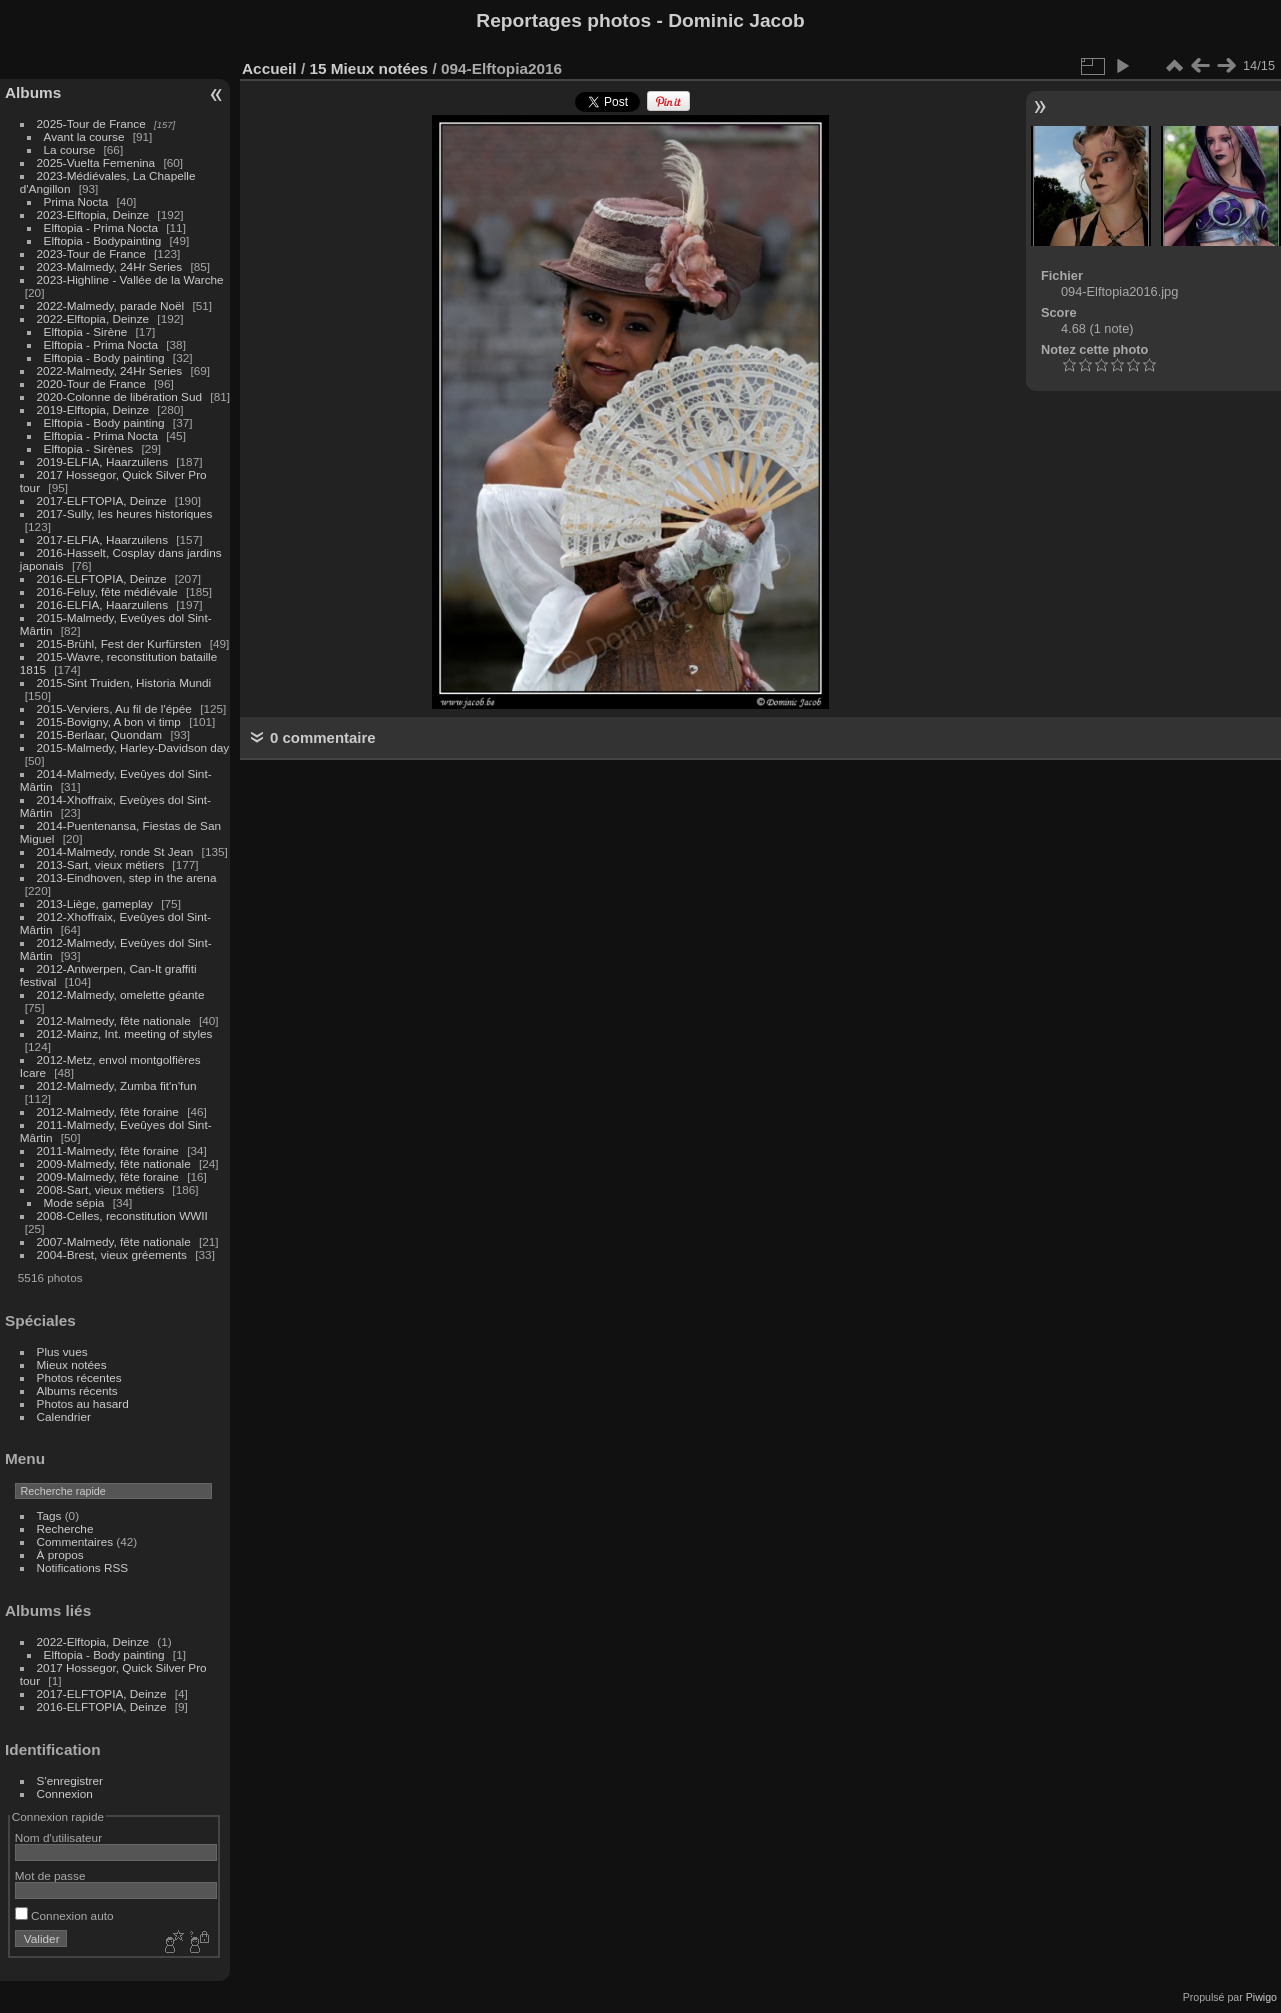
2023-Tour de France (91, 253)
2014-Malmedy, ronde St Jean (115, 851)
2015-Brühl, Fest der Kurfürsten (119, 643)
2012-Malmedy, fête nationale (114, 1020)
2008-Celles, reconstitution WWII (122, 1215)
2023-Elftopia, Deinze (93, 214)
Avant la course (84, 136)
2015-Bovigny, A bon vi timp (109, 721)
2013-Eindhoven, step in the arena (127, 877)
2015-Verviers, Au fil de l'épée (114, 708)
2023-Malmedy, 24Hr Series (110, 266)
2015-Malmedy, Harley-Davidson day (133, 747)
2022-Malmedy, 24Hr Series (110, 370)
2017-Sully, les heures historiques (125, 513)
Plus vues (62, 1351)
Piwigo (1261, 1997)
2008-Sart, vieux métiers (101, 1189)
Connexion (65, 1793)
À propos (60, 1554)
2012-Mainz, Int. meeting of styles (125, 1033)
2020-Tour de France (91, 383)
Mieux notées (72, 1364)
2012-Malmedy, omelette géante (121, 994)
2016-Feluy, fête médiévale (107, 591)
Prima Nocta (76, 201)
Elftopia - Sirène (86, 331)
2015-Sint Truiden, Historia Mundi (124, 682)
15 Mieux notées (368, 68)
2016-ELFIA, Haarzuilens (102, 604)
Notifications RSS (83, 1567)
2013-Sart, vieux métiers (102, 864)
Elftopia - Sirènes (89, 448)
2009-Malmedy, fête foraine (108, 1176)
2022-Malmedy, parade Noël (111, 305)
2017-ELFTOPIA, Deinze (102, 500)
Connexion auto (64, 1915)
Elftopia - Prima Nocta (101, 227)
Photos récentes (79, 1377)
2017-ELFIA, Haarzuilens (104, 539)
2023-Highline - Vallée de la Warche (130, 279)
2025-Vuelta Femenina (96, 162)
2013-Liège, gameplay (95, 903)
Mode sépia (74, 1202)
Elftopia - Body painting (104, 357)
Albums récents (77, 1390)
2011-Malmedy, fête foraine (108, 1150)
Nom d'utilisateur (58, 1837)
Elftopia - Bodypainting (103, 240)
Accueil (269, 68)
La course (70, 149)
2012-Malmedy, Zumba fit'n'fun (117, 1085)
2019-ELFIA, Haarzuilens (102, 461)
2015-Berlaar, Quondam (100, 734)
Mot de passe (50, 1875)
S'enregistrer (70, 1780)
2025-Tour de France (91, 123)
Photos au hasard (83, 1403)
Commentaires (75, 1541)
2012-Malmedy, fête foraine (108, 1111)
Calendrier (64, 1416)
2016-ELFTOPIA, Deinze (102, 578)
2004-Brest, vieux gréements (112, 1254)
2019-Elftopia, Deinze (93, 409)
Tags (49, 1515)
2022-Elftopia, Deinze (93, 318)
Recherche (65, 1528)
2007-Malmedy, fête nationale (114, 1241)
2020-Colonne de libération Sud (120, 396)
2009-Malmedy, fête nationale (114, 1163)
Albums (33, 92)
